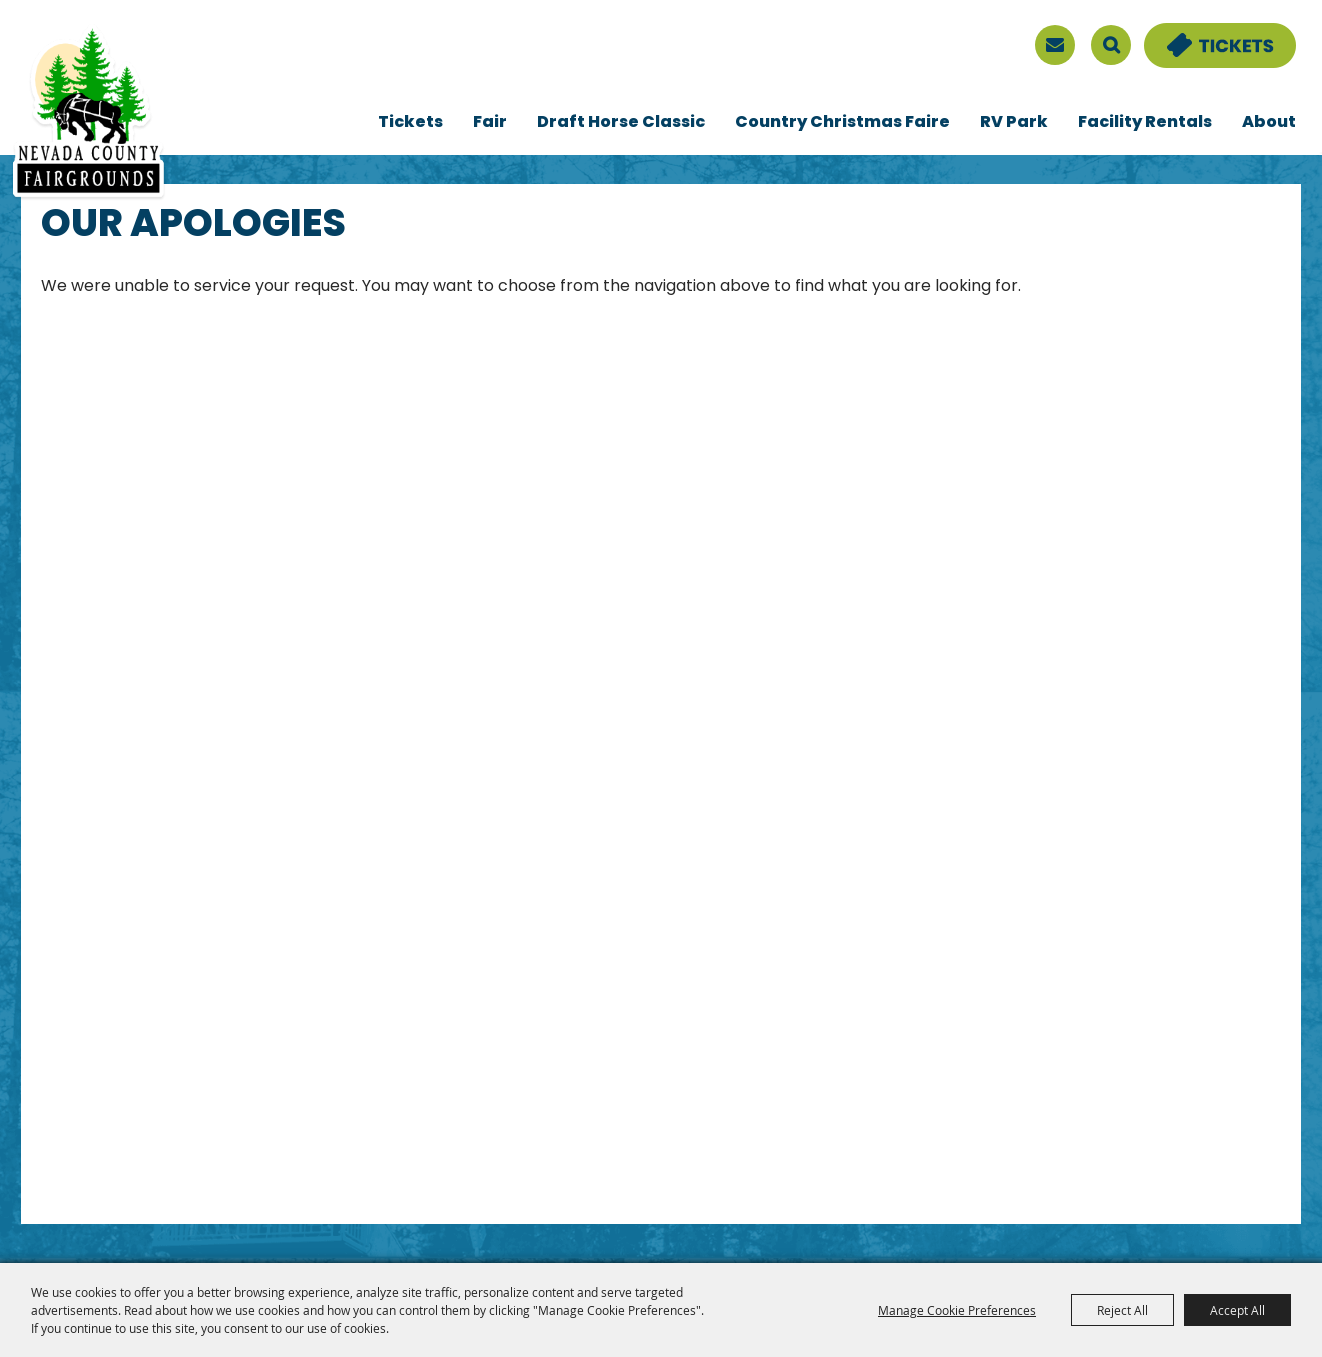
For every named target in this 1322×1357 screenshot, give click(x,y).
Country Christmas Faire (842, 123)
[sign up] (1055, 45)
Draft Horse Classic (621, 123)
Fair (490, 123)
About (1269, 123)
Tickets (410, 123)
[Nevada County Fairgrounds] (88, 113)
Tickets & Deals (1207, 35)
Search (1111, 45)
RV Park (1014, 123)
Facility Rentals (1145, 123)
